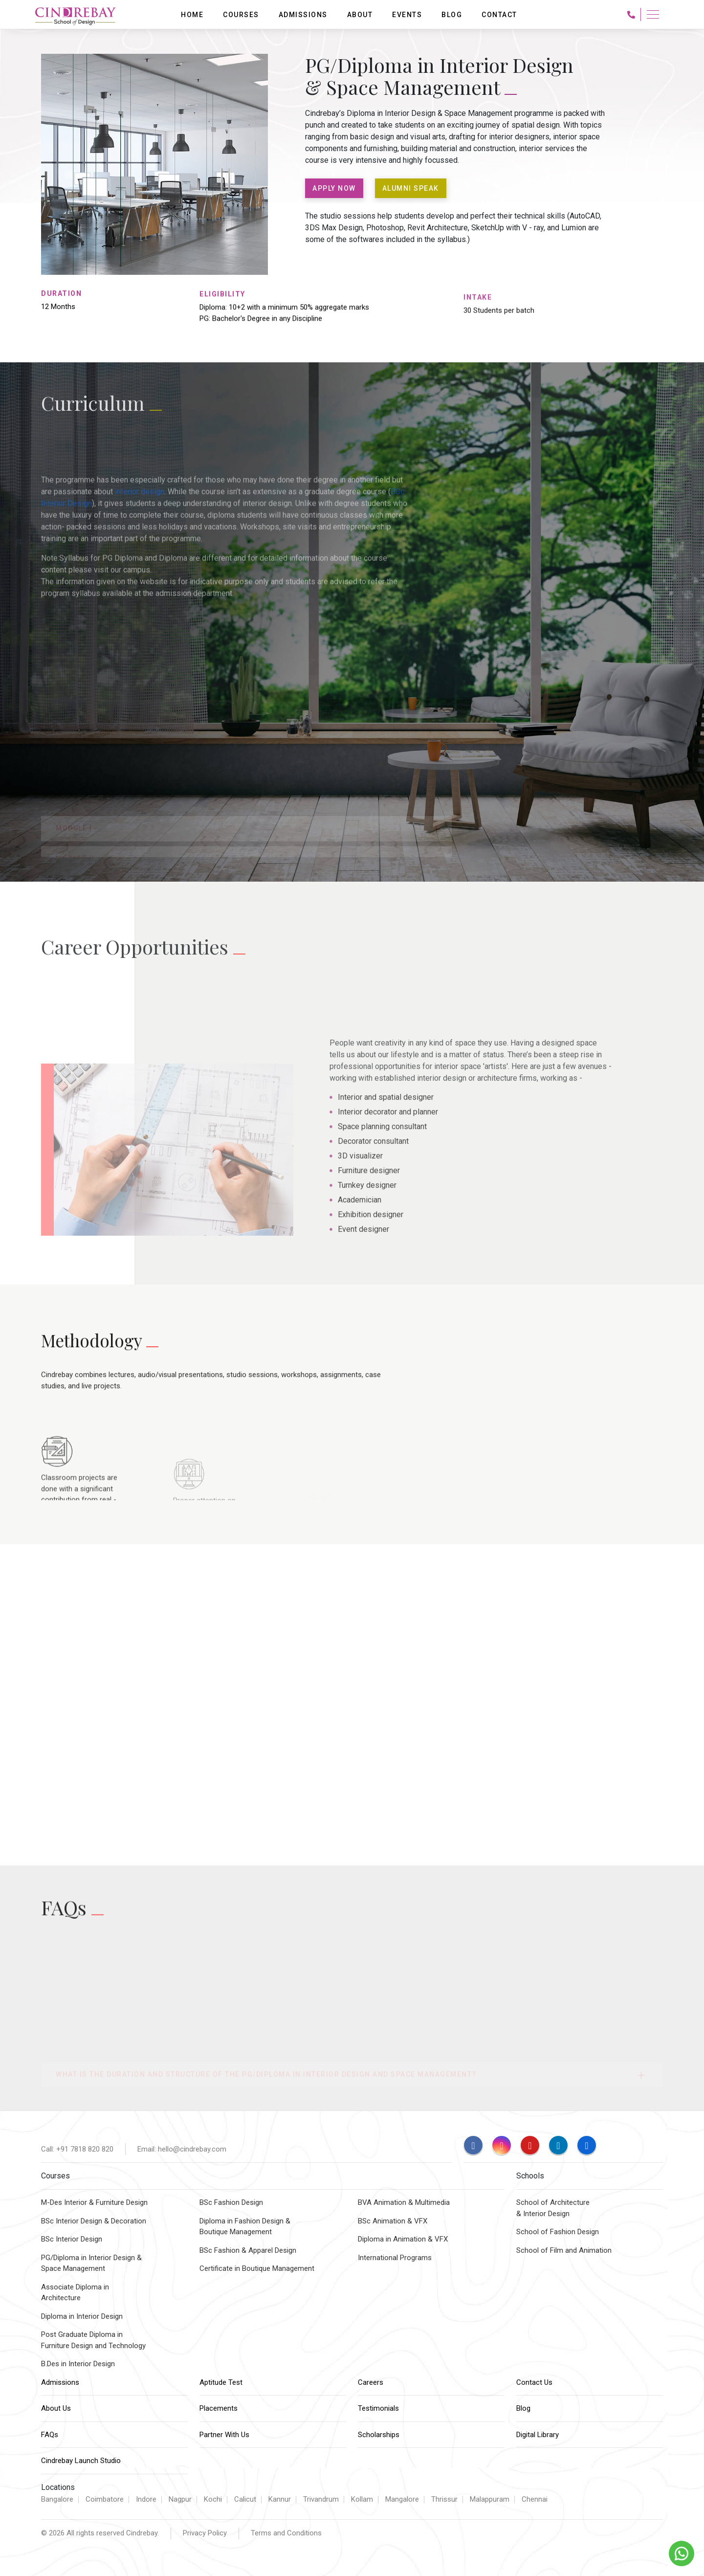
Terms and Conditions (286, 2533)
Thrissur (444, 2499)
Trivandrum (321, 2499)
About (360, 15)
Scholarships (378, 2434)
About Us (56, 2408)
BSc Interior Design (71, 2239)
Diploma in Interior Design (82, 2316)
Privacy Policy (205, 2533)
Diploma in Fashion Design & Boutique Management (244, 2227)
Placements (218, 2408)
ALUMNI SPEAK (410, 188)
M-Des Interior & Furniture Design (94, 2202)
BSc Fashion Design (231, 2202)
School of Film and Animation (564, 2250)
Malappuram (489, 2499)
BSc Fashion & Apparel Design (247, 2250)
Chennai (535, 2499)
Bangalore (57, 2499)
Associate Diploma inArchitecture (75, 2293)
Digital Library (537, 2434)
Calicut (245, 2499)
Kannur (279, 2499)
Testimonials (378, 2408)
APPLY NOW (334, 188)
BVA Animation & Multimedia (404, 2202)
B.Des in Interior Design (78, 2363)
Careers (370, 2382)
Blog (523, 2408)
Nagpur (180, 2499)
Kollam (362, 2499)
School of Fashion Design (557, 2231)
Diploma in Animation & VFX (403, 2239)
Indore (146, 2499)
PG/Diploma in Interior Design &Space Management (91, 2263)
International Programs (395, 2257)
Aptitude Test (220, 2382)
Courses (241, 15)
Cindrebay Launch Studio (81, 2460)
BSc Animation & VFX (392, 2221)
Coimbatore (105, 2499)
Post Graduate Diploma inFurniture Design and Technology (93, 2340)
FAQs (49, 2434)
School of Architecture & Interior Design (553, 2208)
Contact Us (534, 2382)
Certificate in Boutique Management (256, 2268)
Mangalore (402, 2499)
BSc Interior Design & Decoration (93, 2221)
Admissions (60, 2382)
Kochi (213, 2499)
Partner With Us (224, 2434)
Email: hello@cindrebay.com (181, 2149)
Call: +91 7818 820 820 (77, 2149)
